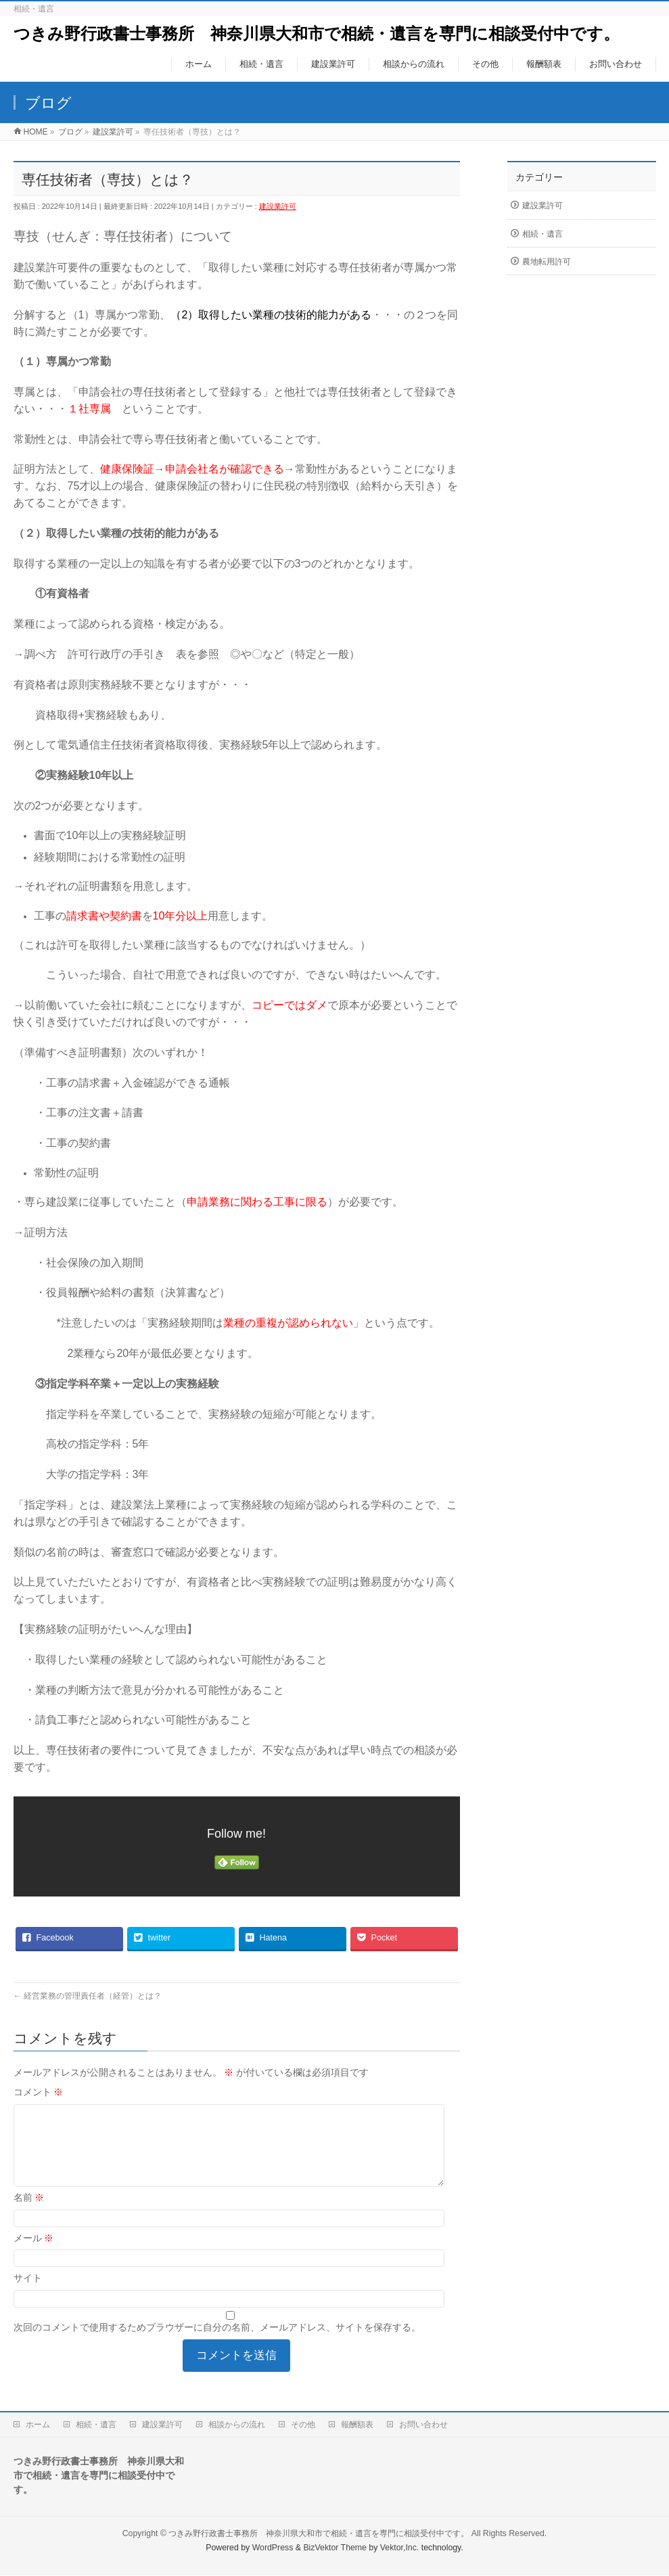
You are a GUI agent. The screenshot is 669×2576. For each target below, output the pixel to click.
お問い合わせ (423, 2425)
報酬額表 (357, 2425)
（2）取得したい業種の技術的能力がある (270, 314)
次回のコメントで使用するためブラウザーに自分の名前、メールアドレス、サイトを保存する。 (217, 2343)
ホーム (38, 2425)
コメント (39, 2091)
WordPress (273, 2548)
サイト (28, 2294)
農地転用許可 (546, 261)
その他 (303, 2425)
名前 (29, 2213)
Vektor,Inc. (399, 2548)
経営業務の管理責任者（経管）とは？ (88, 1996)
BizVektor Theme (335, 2548)
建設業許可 (277, 206)
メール (34, 2254)
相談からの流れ (236, 2425)
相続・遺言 (542, 234)
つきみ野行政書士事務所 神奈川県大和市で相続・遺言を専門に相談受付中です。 (317, 33)
